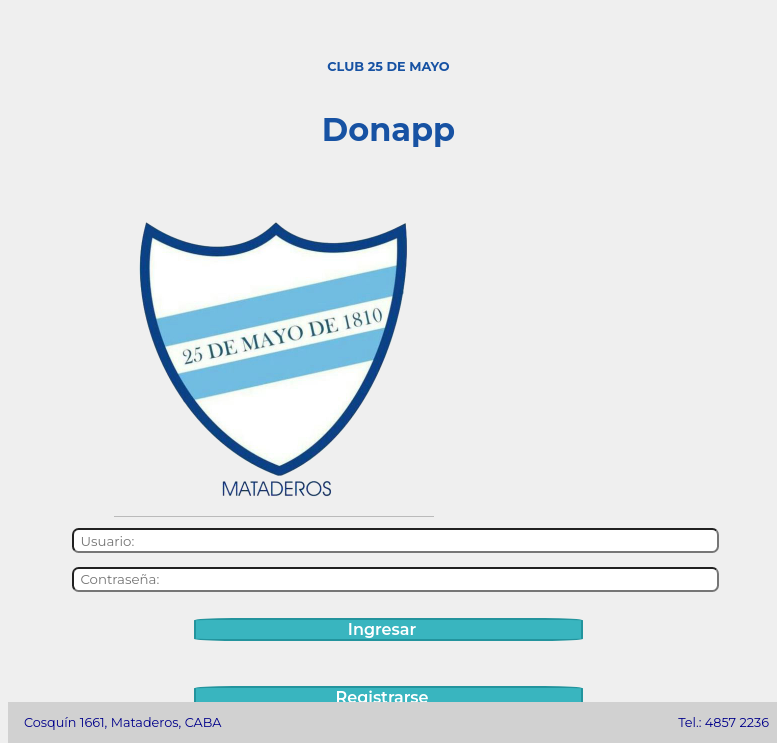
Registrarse (382, 697)
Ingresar (382, 629)
